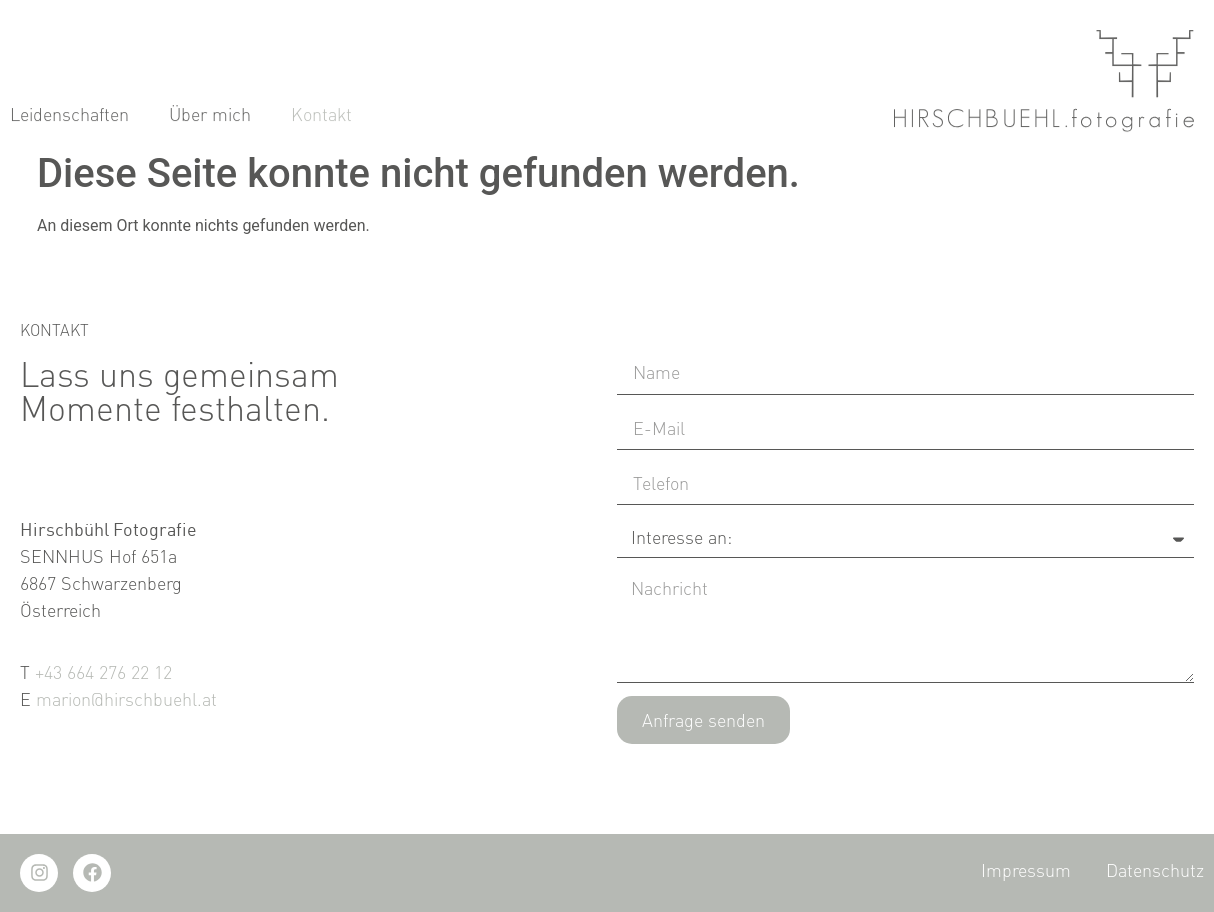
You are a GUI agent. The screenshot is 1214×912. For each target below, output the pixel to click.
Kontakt (321, 133)
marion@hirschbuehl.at (126, 699)
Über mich (210, 133)
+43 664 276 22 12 (103, 672)
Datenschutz (1155, 870)
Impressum (1026, 870)
